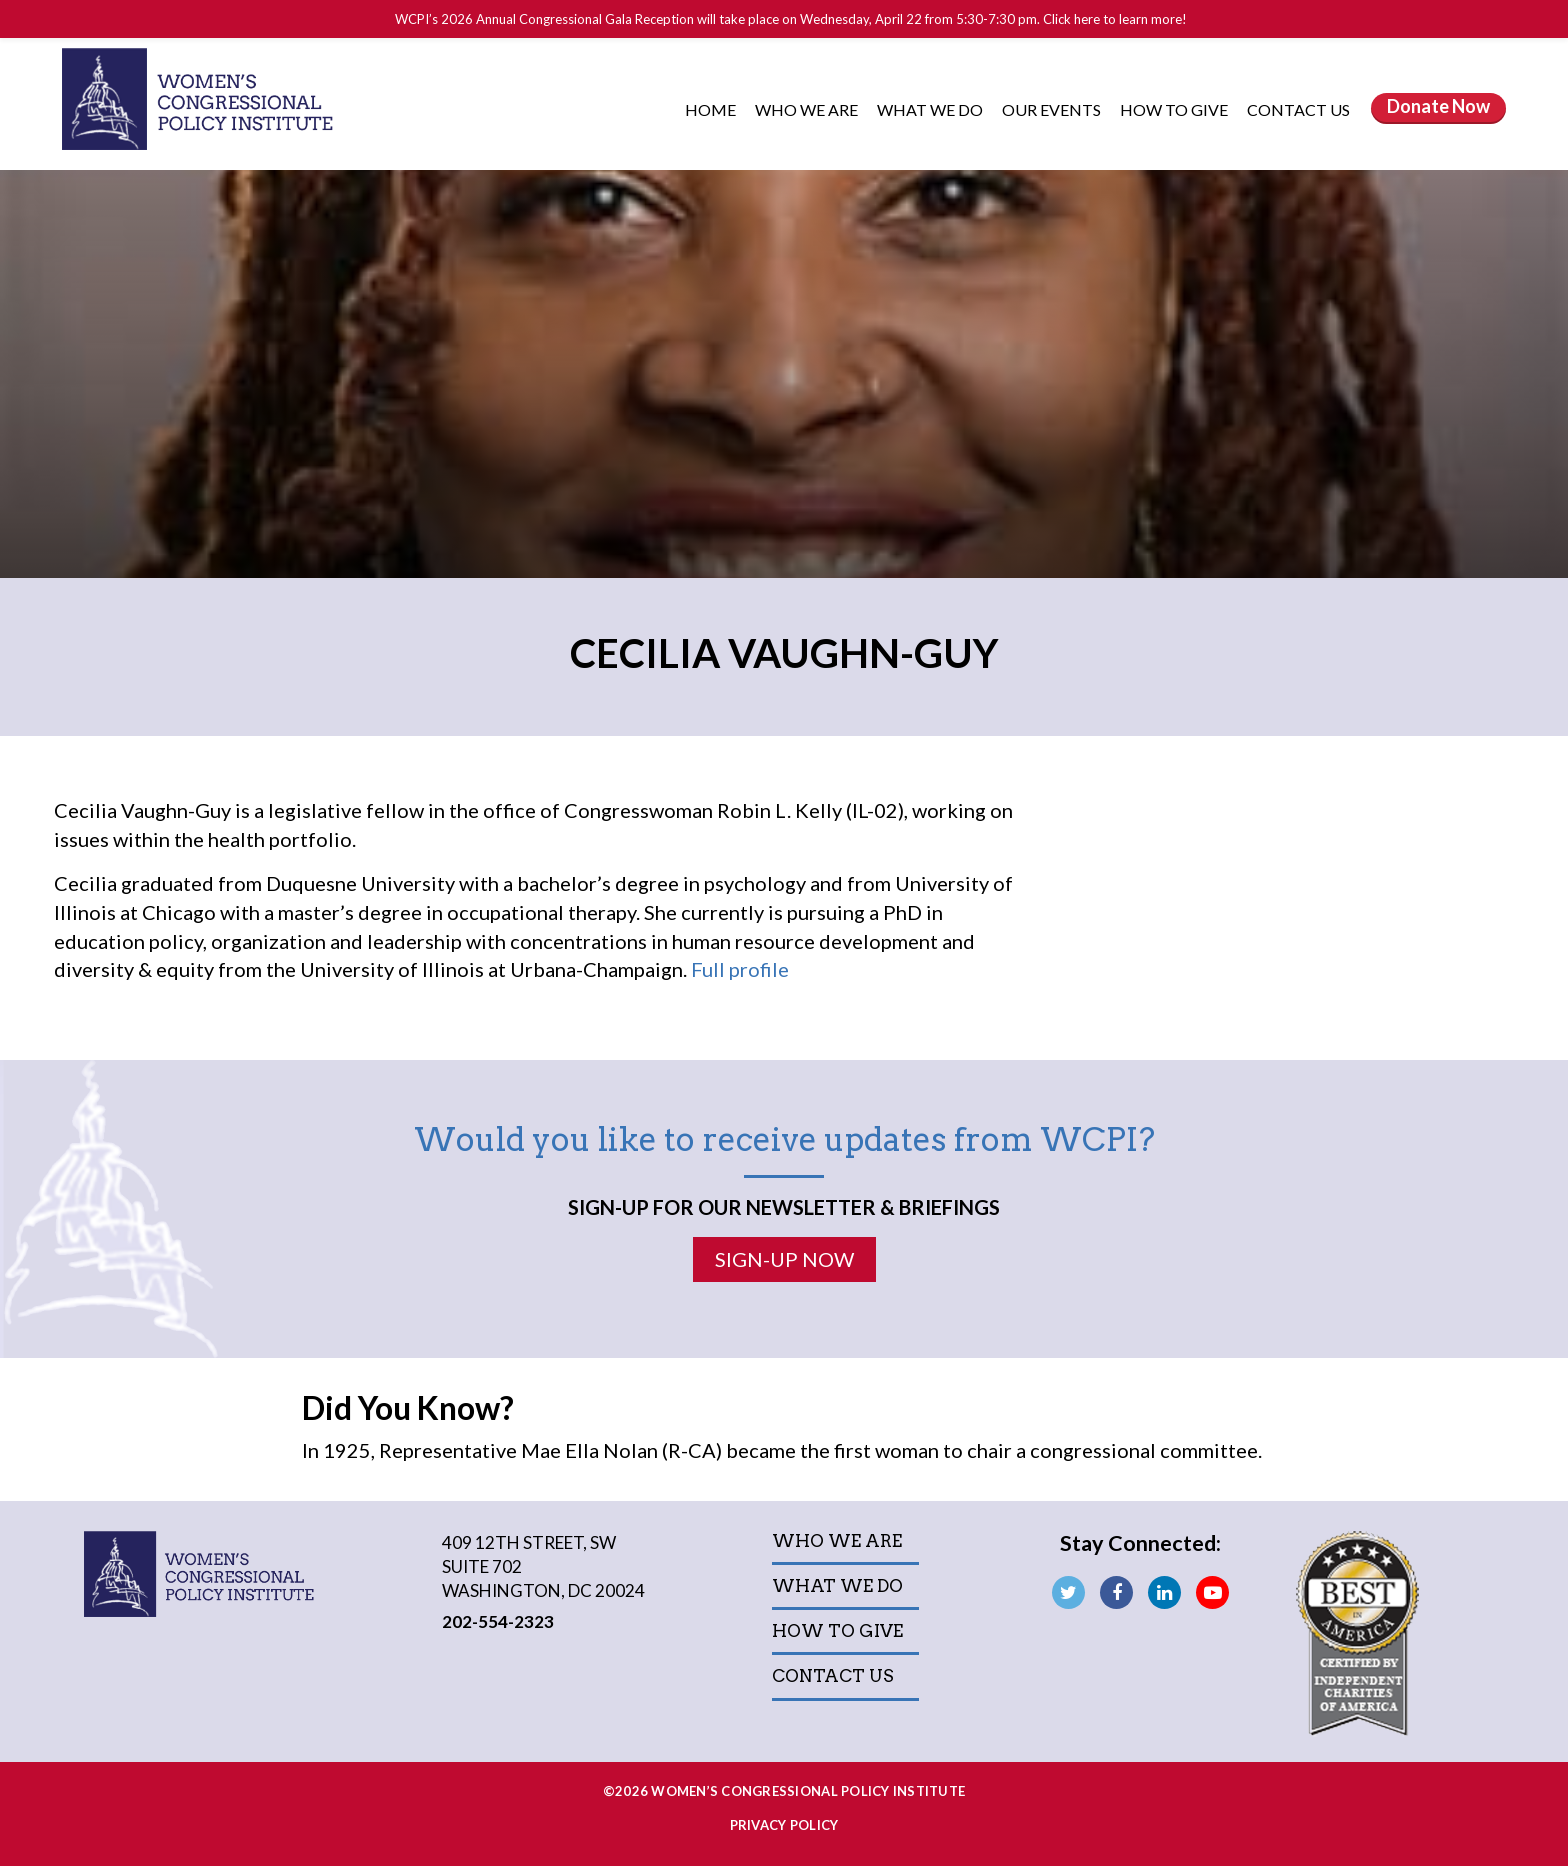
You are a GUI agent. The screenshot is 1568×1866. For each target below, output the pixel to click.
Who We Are (808, 109)
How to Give (1175, 109)
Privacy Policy (784, 1825)
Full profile (740, 969)
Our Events (1053, 109)
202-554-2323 (498, 1621)
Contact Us (1298, 109)
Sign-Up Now (784, 1259)
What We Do (931, 109)
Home (710, 109)
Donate (1438, 106)
